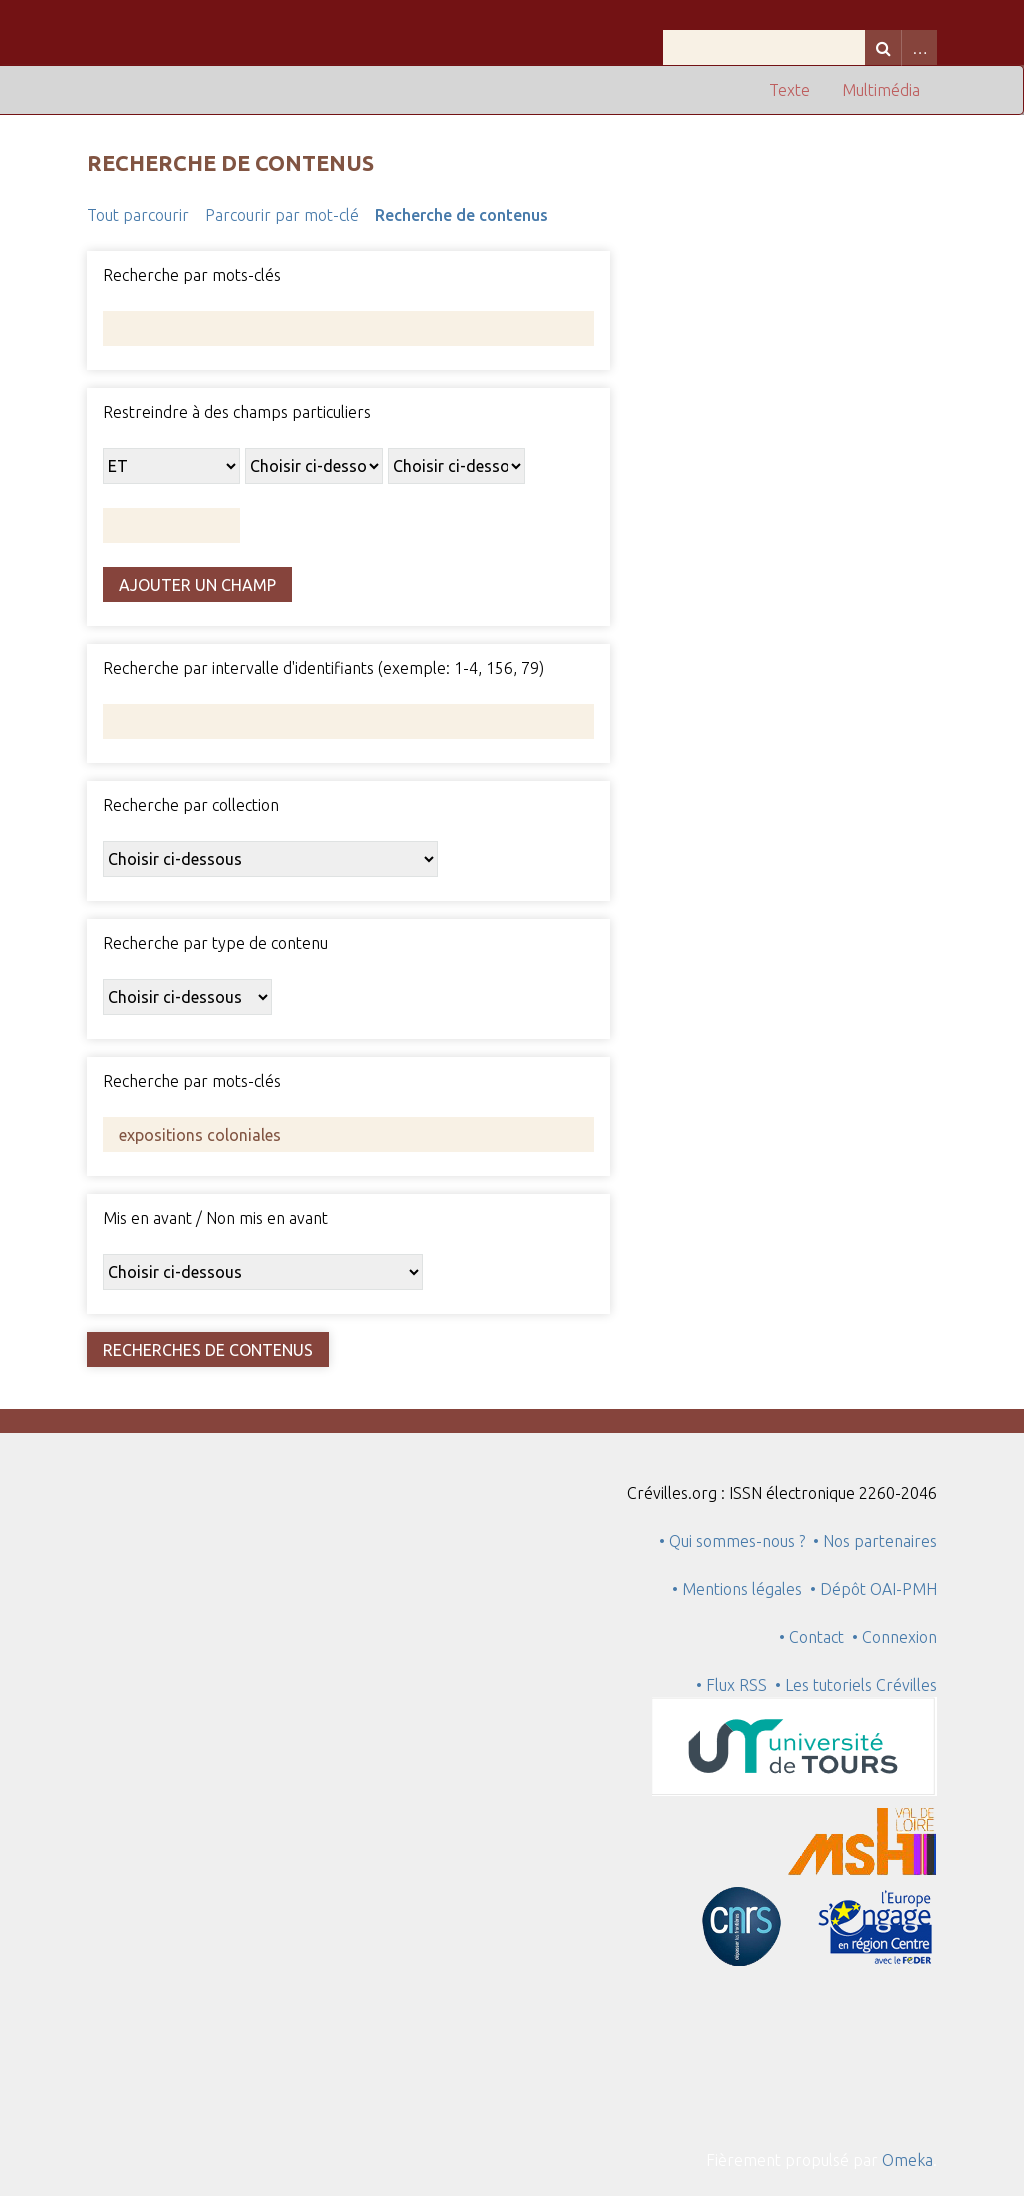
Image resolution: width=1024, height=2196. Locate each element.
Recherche (883, 47)
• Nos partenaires (875, 1541)
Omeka (907, 2160)
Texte (789, 90)
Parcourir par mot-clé (282, 215)
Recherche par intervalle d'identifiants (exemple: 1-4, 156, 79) (323, 668)
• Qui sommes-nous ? (732, 1541)
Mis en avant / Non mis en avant (215, 1218)
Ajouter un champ (197, 585)
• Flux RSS (731, 1685)
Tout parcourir (138, 215)
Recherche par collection (191, 805)
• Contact (815, 1637)
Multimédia (881, 90)
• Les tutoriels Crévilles (856, 1685)
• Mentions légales (737, 1589)
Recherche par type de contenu (215, 943)
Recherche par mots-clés (192, 275)
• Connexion (894, 1637)
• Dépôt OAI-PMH (873, 1589)
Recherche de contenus (461, 215)
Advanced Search (919, 47)
